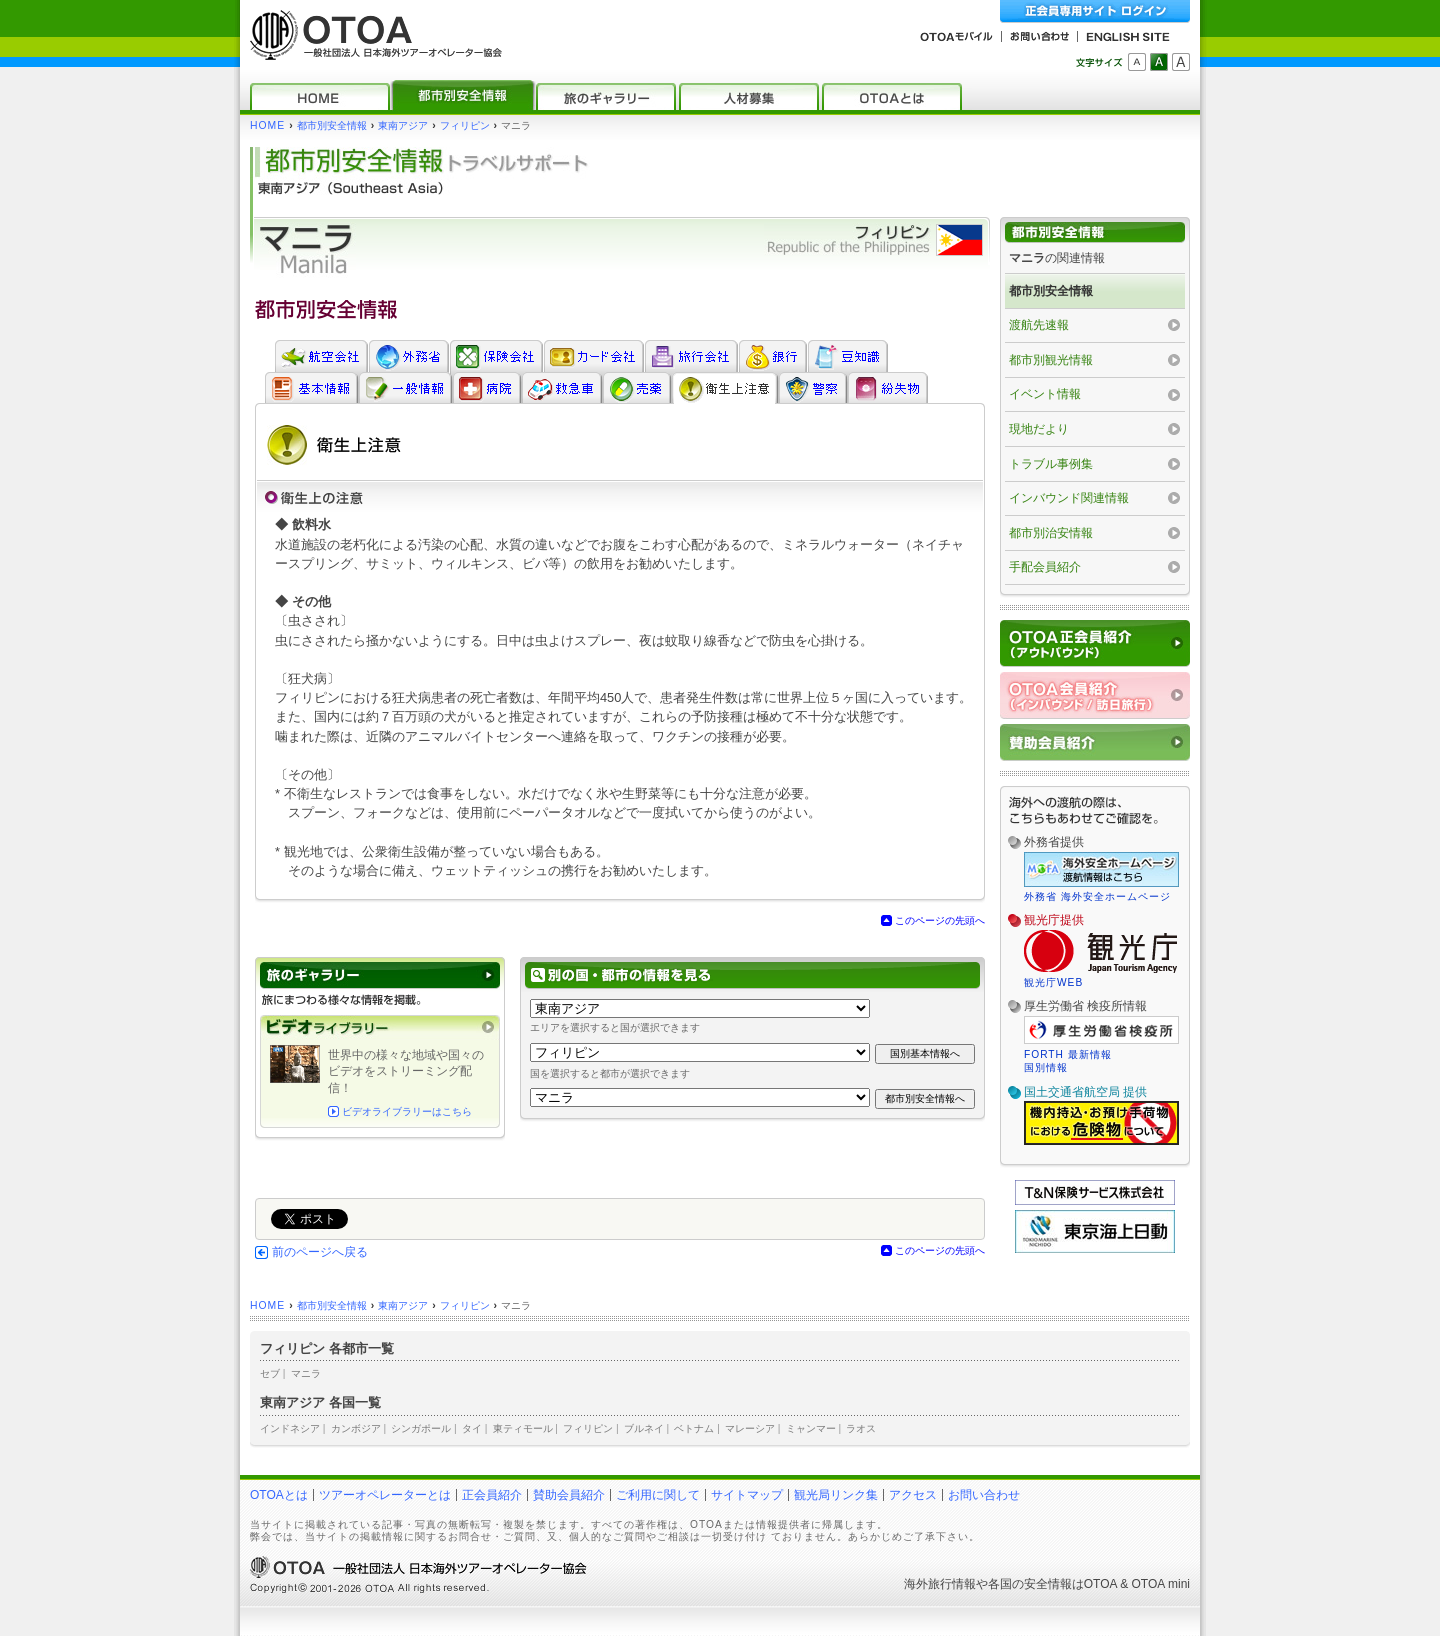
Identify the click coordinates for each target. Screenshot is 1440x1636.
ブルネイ (644, 1428)
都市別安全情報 (332, 125)
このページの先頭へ (940, 920)
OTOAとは (279, 1495)
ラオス (861, 1428)
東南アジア (403, 125)
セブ (270, 1373)
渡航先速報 (1039, 325)
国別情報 (1046, 1067)
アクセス (913, 1495)
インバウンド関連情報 (1069, 498)
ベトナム (694, 1428)
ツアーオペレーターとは (385, 1495)
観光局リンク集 (836, 1495)
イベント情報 (1045, 394)
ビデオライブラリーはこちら (407, 1111)
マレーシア (750, 1428)
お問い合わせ (984, 1495)
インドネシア (290, 1428)
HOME (267, 125)
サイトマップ (747, 1495)
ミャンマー (811, 1428)
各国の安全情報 (1030, 1584)
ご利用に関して (658, 1495)
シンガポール (421, 1428)
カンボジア (356, 1428)
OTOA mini (1161, 1584)
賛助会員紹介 (569, 1495)
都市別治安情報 (1051, 533)
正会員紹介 (492, 1495)
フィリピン (465, 125)
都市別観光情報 (1051, 360)
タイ (472, 1428)
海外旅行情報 (940, 1584)
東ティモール (523, 1428)
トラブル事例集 (1051, 464)
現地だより (1039, 429)
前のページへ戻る (320, 1252)
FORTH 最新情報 (1068, 1054)
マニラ (306, 1373)
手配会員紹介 (1045, 567)
